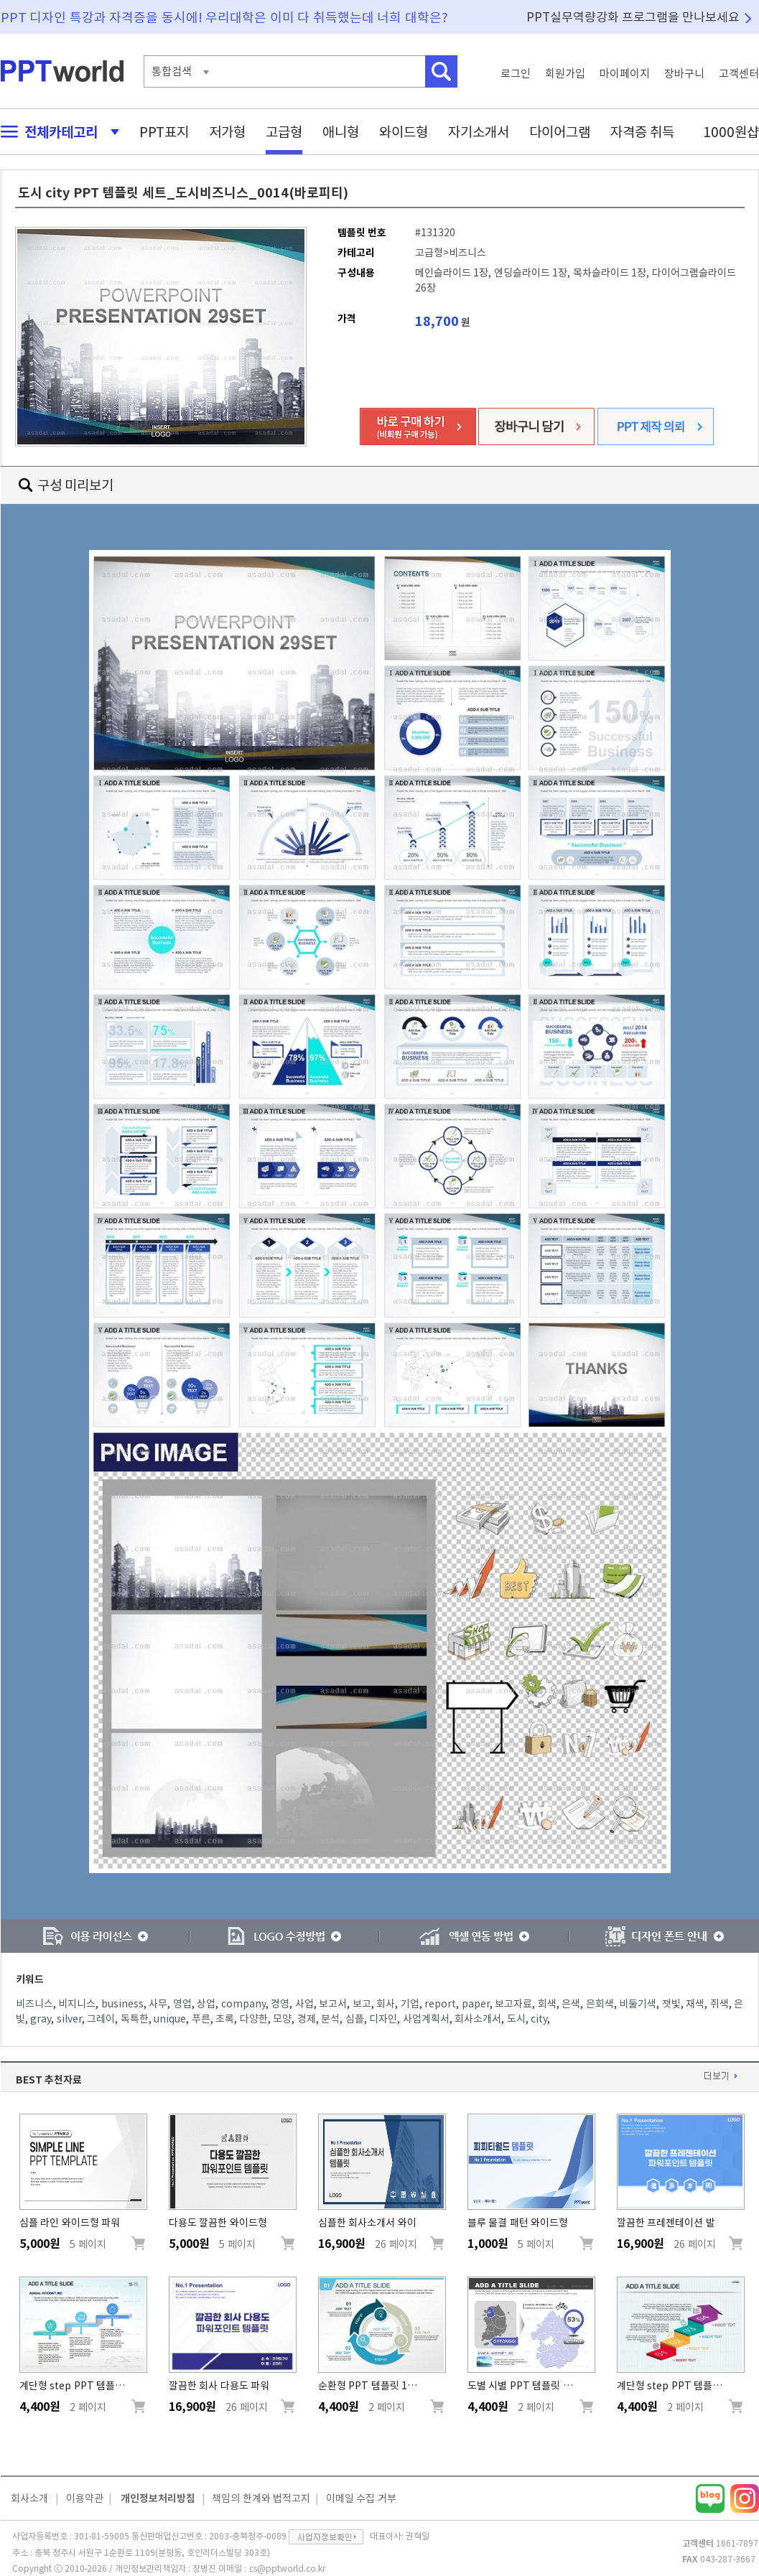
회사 (385, 2004)
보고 (362, 2004)
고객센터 (739, 73)
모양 (282, 2019)
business (122, 2004)
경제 (306, 2019)
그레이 (101, 2019)
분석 (330, 2019)
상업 (206, 2004)
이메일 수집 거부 (361, 2498)
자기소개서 (478, 132)
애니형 (340, 132)
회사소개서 (478, 2019)
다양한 (254, 2019)
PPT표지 (164, 132)
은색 (571, 2004)
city (539, 2019)
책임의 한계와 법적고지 (261, 2498)
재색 (695, 2004)
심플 (354, 2019)
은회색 (600, 2004)
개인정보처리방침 (158, 2498)
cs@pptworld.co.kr (287, 2568)
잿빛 (671, 2004)
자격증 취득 (642, 132)
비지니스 (77, 2004)
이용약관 (84, 2498)
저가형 (227, 132)
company (243, 2004)
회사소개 (29, 2498)
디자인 (383, 2019)
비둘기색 (637, 2004)
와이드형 (403, 132)
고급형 (284, 132)
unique (170, 2019)
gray (40, 2019)
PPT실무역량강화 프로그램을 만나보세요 (633, 17)
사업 (304, 2004)
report (440, 2004)
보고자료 (513, 2004)
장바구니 (684, 73)
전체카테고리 (56, 132)
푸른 (201, 2019)
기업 (410, 2004)
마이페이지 (625, 73)
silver (69, 2019)
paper (476, 2004)
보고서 (333, 2004)
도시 (516, 2019)
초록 (224, 2019)
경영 (280, 2004)
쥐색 (719, 2004)
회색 (547, 2004)
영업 (182, 2004)
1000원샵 (731, 132)
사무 (158, 2004)
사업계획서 (426, 2019)
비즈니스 (34, 2004)
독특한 (135, 2019)
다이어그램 (559, 132)
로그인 (515, 73)
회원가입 (565, 73)
